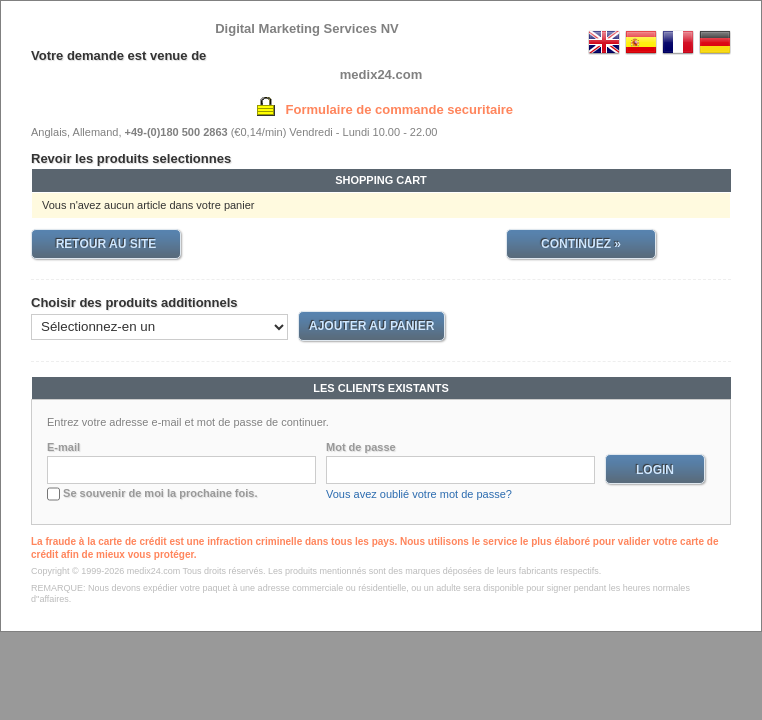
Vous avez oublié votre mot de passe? (419, 494)
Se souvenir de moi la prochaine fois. (160, 493)
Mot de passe (361, 447)
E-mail (63, 447)
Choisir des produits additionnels (134, 302)
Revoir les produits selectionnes (131, 158)
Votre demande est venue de (118, 55)
